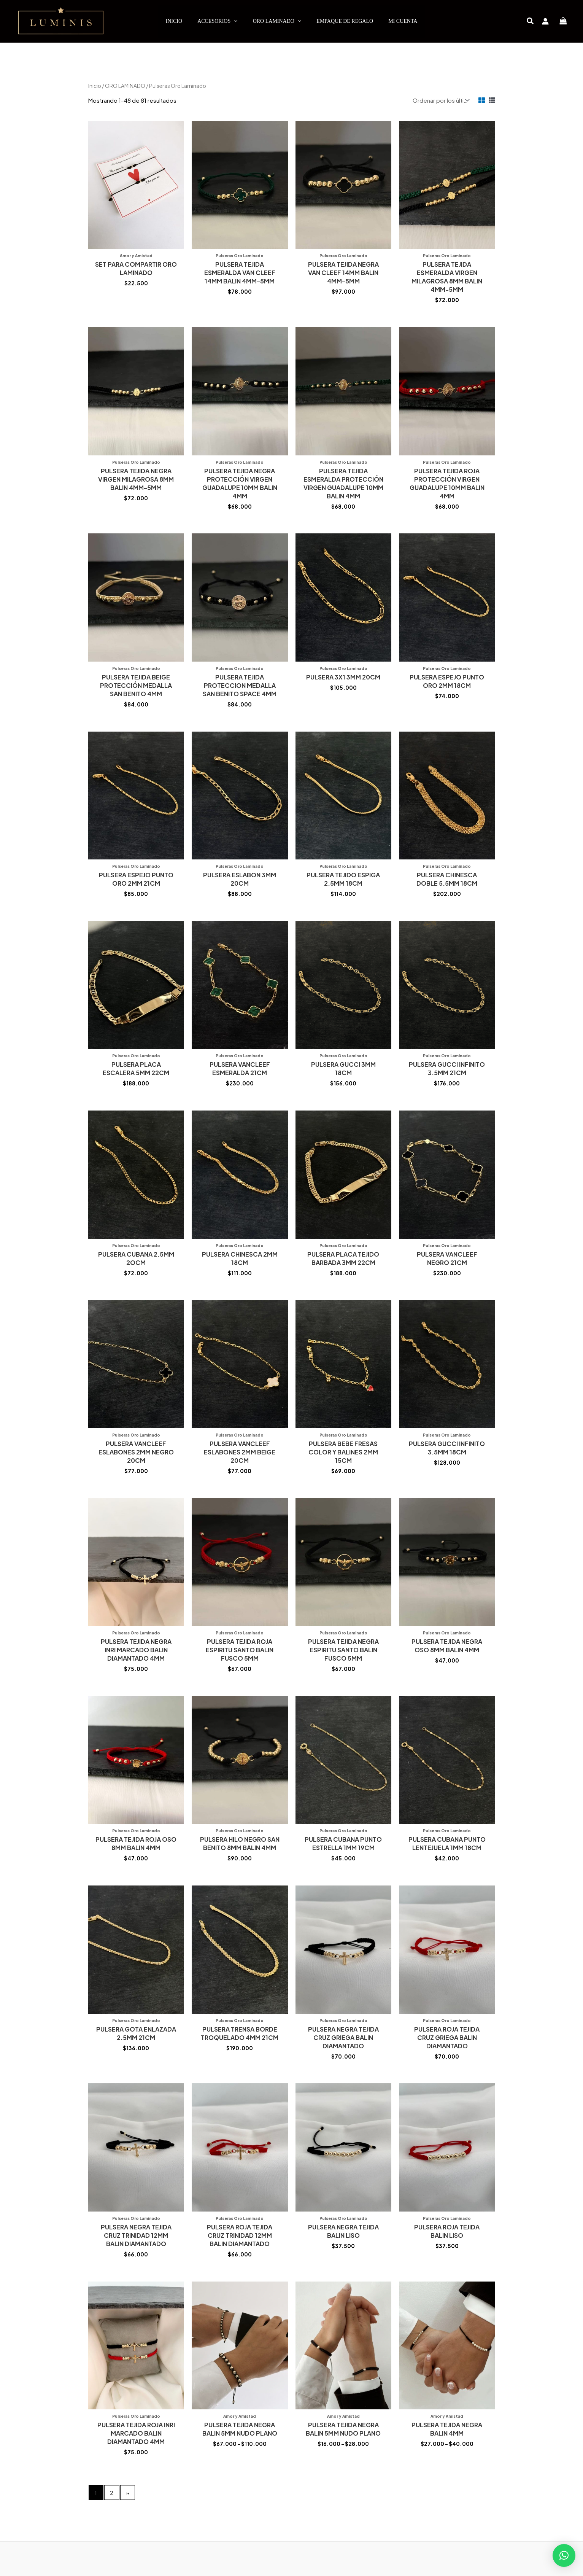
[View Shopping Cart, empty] (563, 21)
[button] (530, 21)
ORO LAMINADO (125, 86)
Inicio (94, 86)
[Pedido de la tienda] (440, 100)
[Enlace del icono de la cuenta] (545, 21)
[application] (233, 21)
